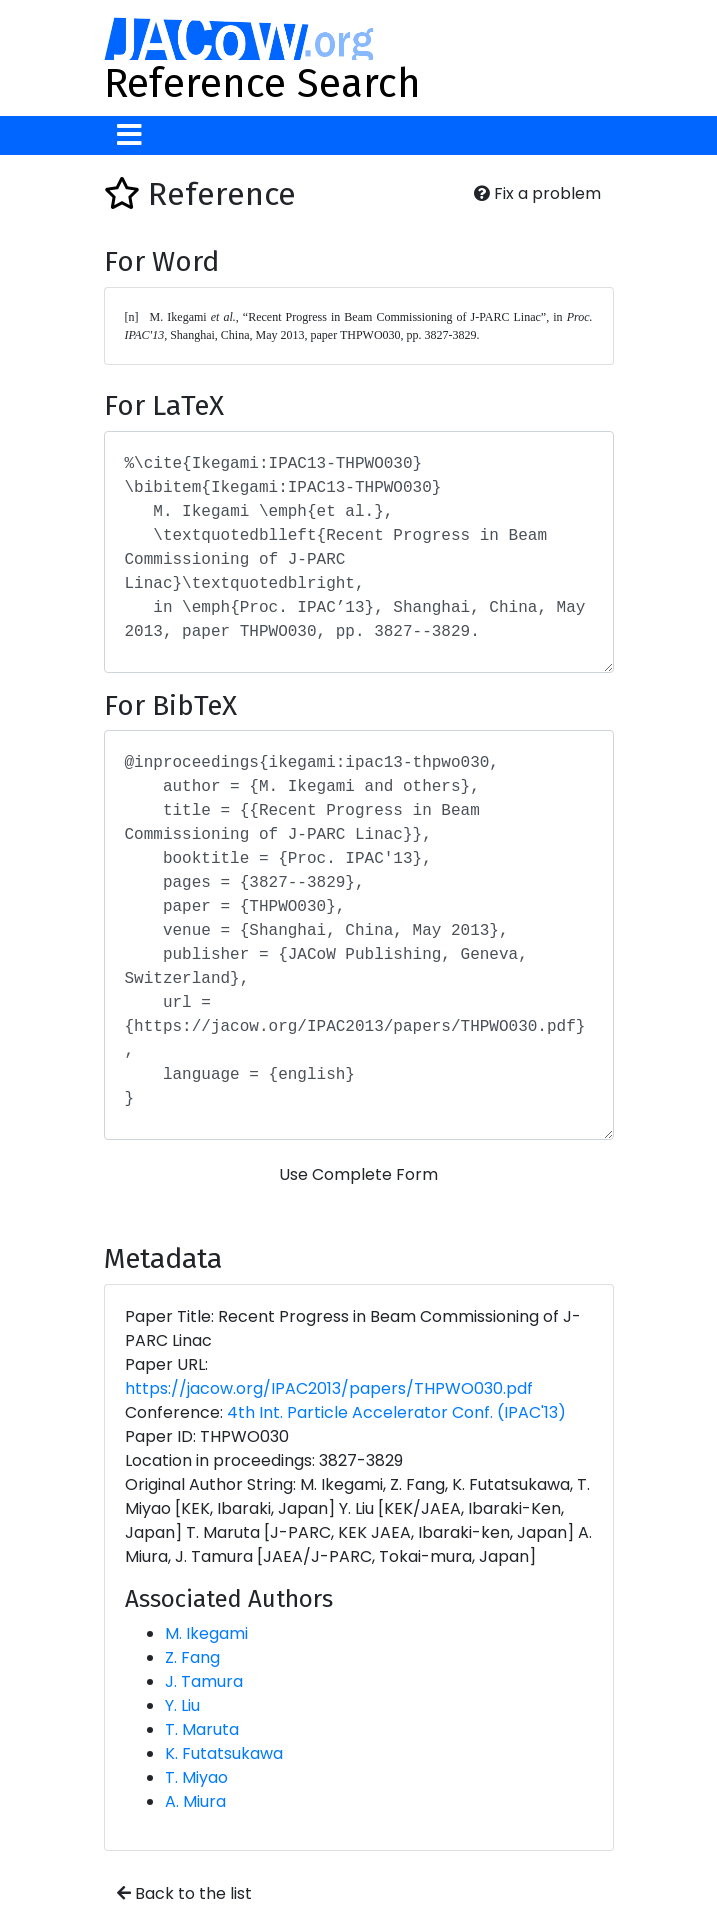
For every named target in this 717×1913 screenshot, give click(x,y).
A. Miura (195, 1801)
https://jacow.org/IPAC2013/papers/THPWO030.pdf (329, 1388)
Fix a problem (537, 193)
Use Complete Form (358, 1174)
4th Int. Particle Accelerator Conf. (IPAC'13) (396, 1412)
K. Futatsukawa (224, 1753)
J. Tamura (204, 1681)
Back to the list (184, 1893)
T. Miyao (196, 1777)
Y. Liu (182, 1705)
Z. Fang (192, 1657)
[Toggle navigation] (129, 135)
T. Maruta (202, 1729)
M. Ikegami (206, 1633)
